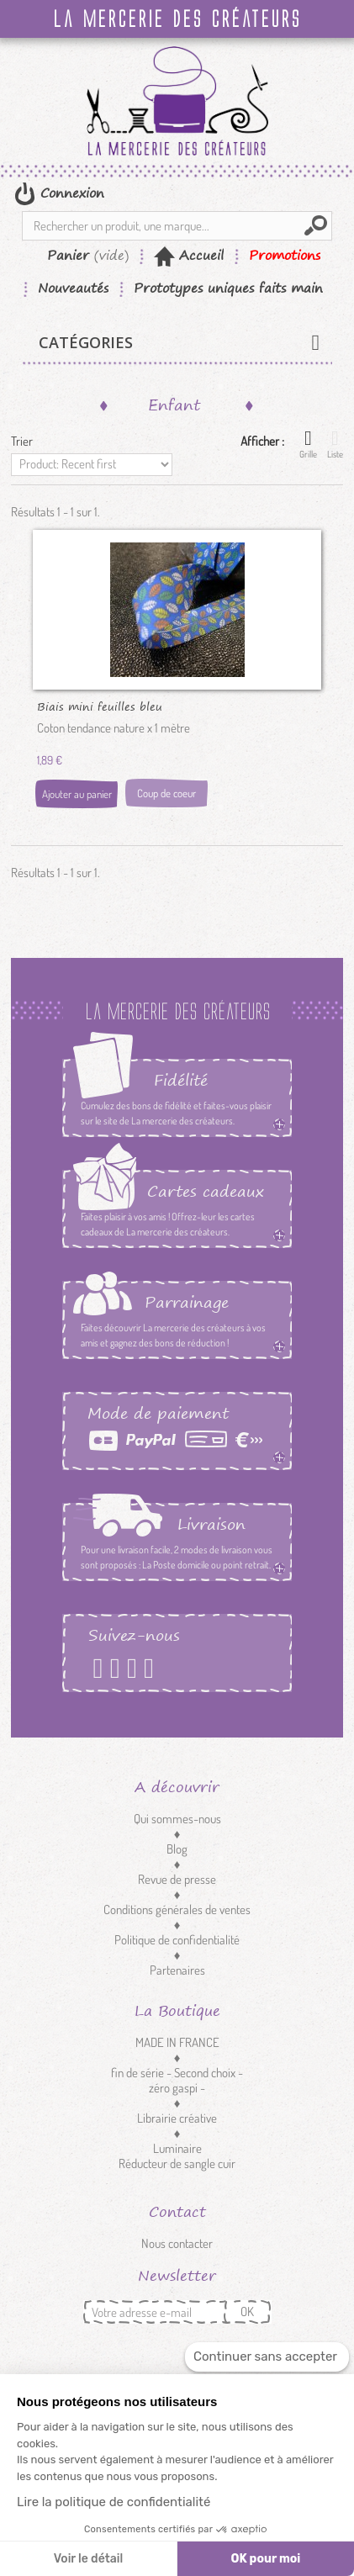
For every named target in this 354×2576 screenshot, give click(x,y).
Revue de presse (177, 1879)
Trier (22, 441)
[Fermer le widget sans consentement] (267, 2357)
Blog (177, 1849)
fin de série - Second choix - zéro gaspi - (177, 2080)
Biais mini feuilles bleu (99, 705)
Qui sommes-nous (177, 1819)
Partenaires (177, 1970)
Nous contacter (177, 2243)
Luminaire (177, 2148)
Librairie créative (177, 2118)
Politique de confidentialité (177, 1940)
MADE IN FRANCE (177, 2042)
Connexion (69, 193)
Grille (308, 444)
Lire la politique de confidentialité (113, 2502)
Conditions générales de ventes (177, 1909)
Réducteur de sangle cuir (177, 2163)
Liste (335, 444)
